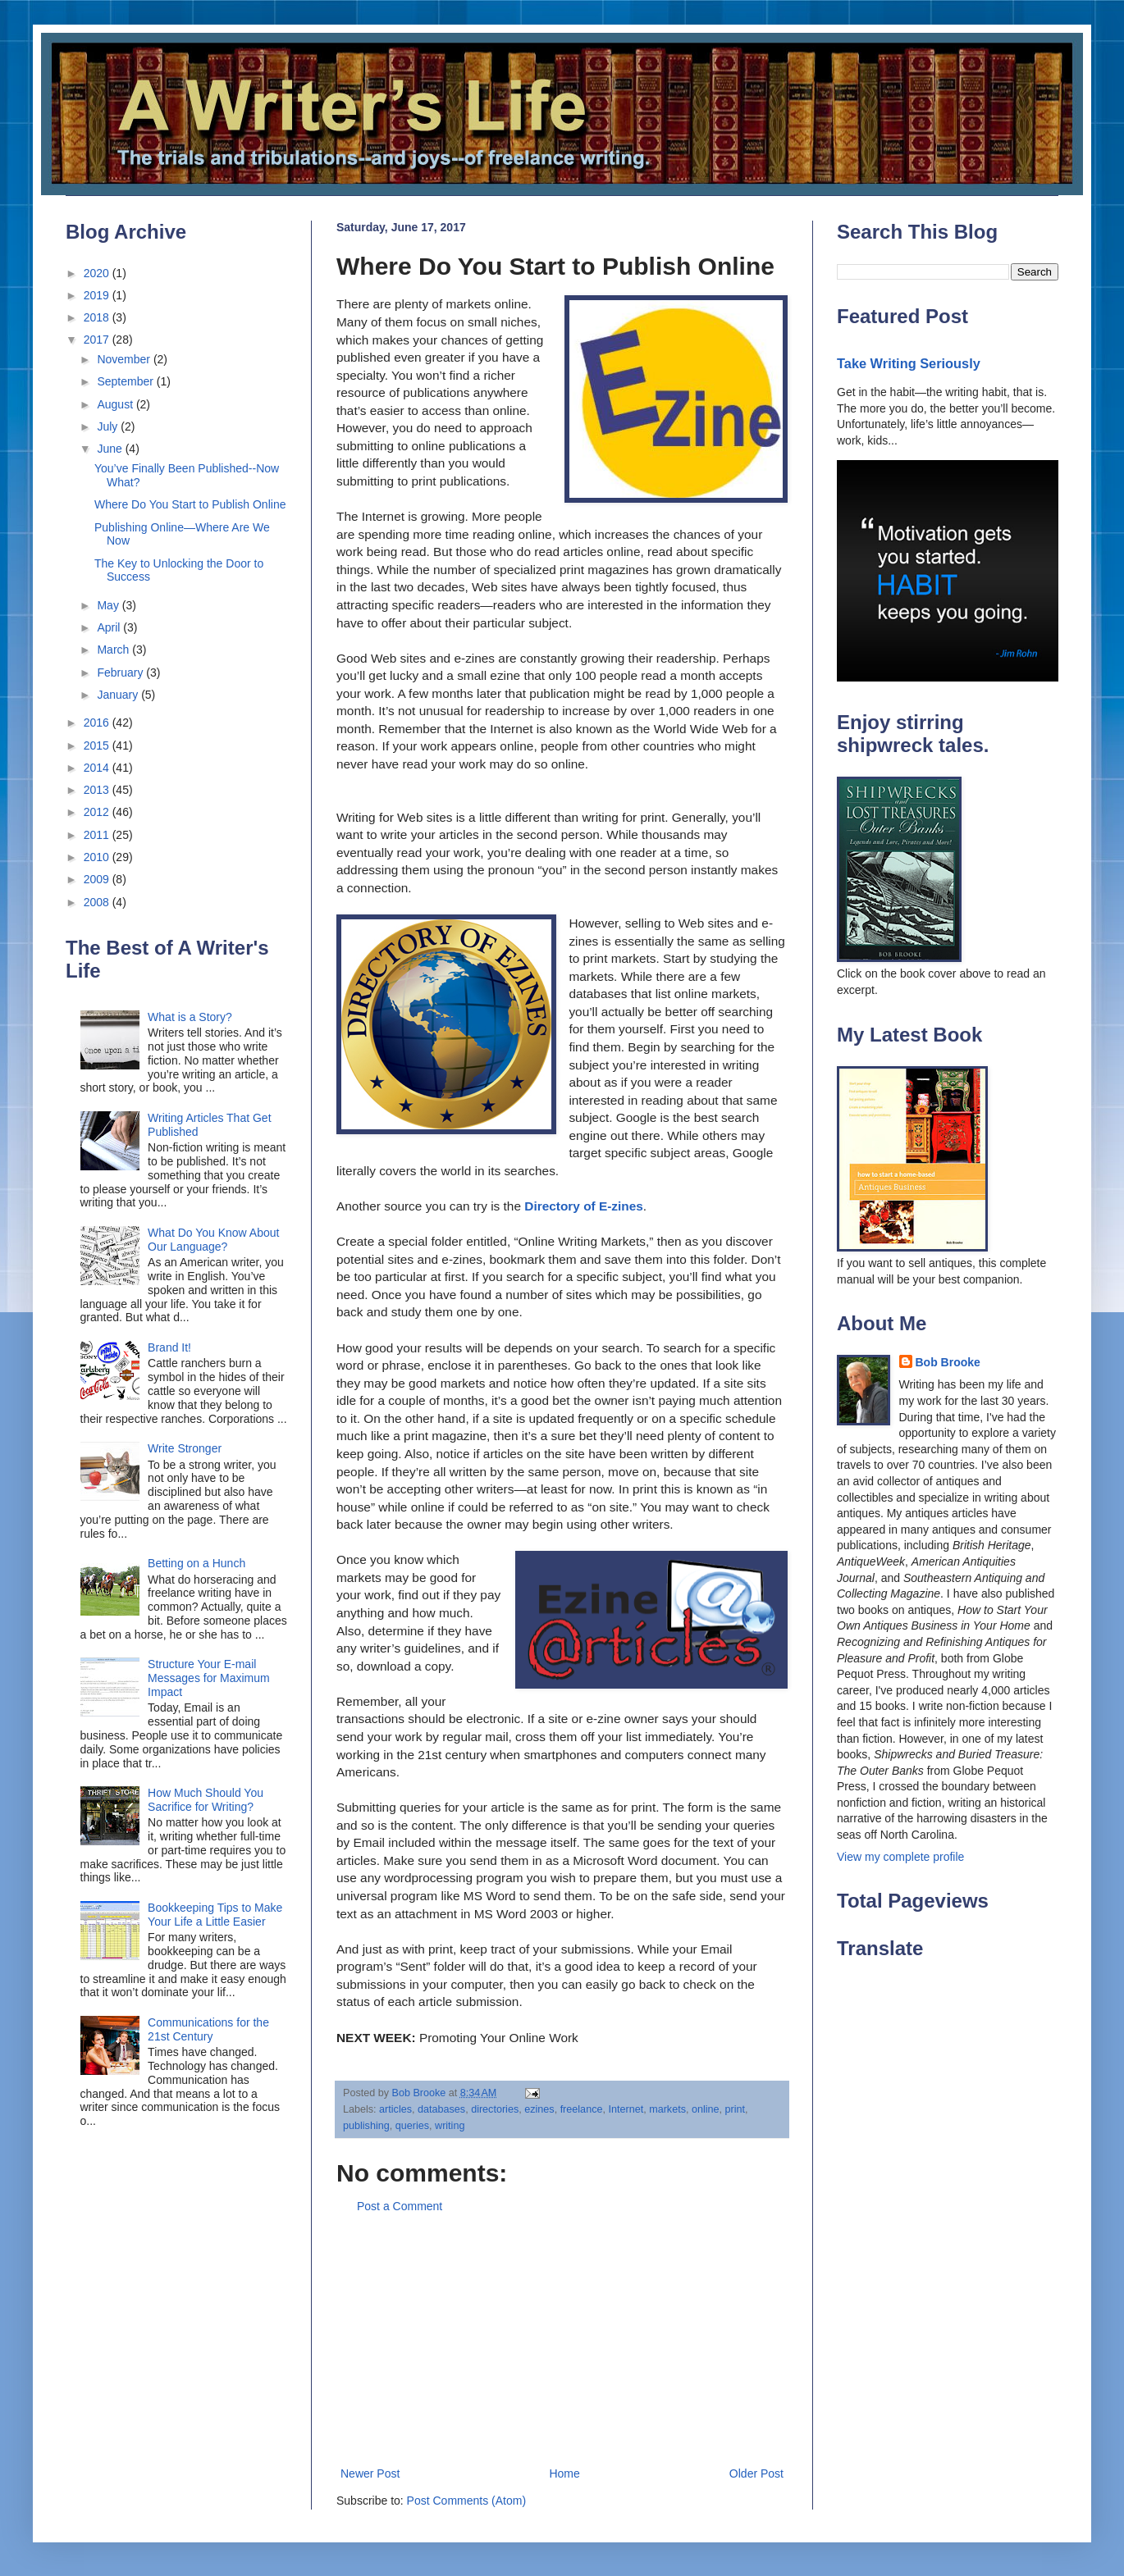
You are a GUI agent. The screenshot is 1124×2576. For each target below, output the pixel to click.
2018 (98, 317)
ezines (539, 2109)
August (116, 404)
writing (449, 2125)
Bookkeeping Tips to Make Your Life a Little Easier (215, 1914)
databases (441, 2109)
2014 (98, 767)
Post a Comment (399, 2206)
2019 (98, 295)
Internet (625, 2109)
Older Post (756, 2473)
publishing (366, 2125)
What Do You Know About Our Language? (213, 1239)
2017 (98, 339)
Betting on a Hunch (196, 1563)
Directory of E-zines (583, 1206)
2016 (98, 722)
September (126, 381)
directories (495, 2109)
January (119, 694)
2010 (98, 857)
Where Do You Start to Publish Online (190, 504)
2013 (98, 789)
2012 (98, 811)
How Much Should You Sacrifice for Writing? (205, 1799)
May (109, 605)
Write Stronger (185, 1448)
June (111, 448)
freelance (581, 2109)
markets (667, 2109)
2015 (98, 745)
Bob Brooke (948, 1362)
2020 (98, 273)
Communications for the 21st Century (208, 2029)
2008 (98, 902)
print (735, 2109)
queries (412, 2125)
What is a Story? (190, 1017)
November (125, 359)
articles (395, 2109)
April (110, 627)
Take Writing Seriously (908, 363)
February (121, 672)
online (706, 2109)
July (109, 426)
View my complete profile (900, 1856)
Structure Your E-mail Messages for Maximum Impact (209, 1677)
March (114, 649)
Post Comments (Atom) (466, 2500)
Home (564, 2473)
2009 (98, 879)
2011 (98, 834)
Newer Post (370, 2473)
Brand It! (169, 1347)
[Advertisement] (562, 2340)
